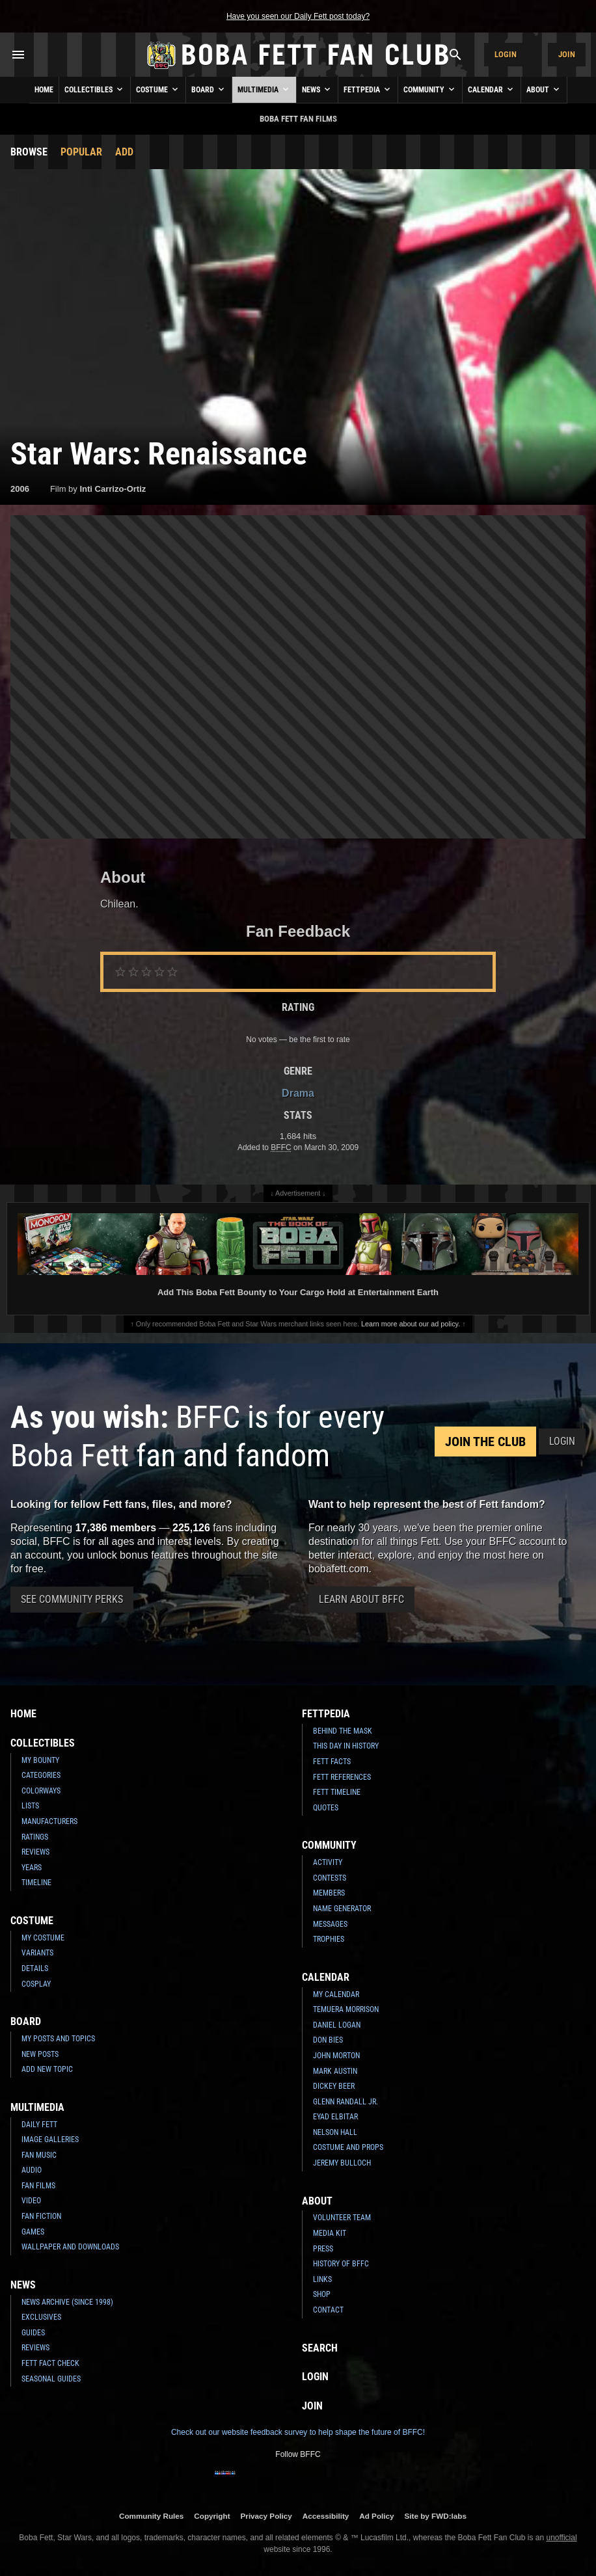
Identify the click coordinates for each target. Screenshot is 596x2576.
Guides (33, 2332)
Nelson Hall (335, 2132)
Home (43, 89)
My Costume (42, 1937)
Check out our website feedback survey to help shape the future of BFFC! (298, 2432)
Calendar (491, 89)
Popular (81, 152)
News (317, 89)
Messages (330, 1924)
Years (31, 1867)
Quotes (325, 1807)
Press (323, 2248)
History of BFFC (341, 2263)
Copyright (212, 2516)
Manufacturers (49, 1821)
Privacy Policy (266, 2516)
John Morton (336, 2055)
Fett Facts (332, 1761)
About (544, 89)
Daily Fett (39, 2124)
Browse (28, 152)
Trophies (328, 1939)
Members (329, 1893)
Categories (41, 1775)
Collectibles (94, 89)
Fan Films (38, 2185)
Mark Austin (335, 2071)
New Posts (40, 2054)
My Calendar (336, 1994)
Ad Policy (376, 2516)
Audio (31, 2170)
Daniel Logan (336, 2025)
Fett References (342, 1777)
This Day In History (346, 1746)
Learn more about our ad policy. (410, 1324)
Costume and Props (348, 2147)
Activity (327, 1862)
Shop (322, 2294)
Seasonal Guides (51, 2378)
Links (322, 2279)
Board (208, 89)
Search (320, 2348)
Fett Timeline (336, 1792)
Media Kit (329, 2233)
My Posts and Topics (58, 2038)
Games (32, 2231)
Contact (328, 2309)
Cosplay (36, 1984)
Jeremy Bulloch (342, 2162)
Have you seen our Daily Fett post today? (298, 16)
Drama (298, 1093)
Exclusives (41, 2317)
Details (34, 1968)
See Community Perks (72, 1599)
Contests (329, 1878)
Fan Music (39, 2155)
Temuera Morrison (346, 2009)
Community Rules (151, 2516)
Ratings (34, 1837)
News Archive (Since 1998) (67, 2302)
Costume (158, 89)
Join (566, 54)
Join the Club (485, 1441)
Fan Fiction (41, 2216)
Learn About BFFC (361, 1599)
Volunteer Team (342, 2217)
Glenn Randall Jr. (345, 2101)
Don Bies (328, 2040)
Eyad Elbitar (335, 2116)
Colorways (41, 1790)
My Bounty (40, 1760)
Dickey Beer (334, 2086)
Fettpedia (368, 89)
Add (124, 152)
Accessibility (326, 2516)
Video (31, 2200)
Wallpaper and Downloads (70, 2246)
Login (505, 54)
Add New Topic (47, 2069)
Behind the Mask (342, 1731)
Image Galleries (50, 2139)
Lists (30, 1805)
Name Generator (342, 1908)
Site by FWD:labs (436, 2516)
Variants (37, 1952)
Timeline (36, 1882)
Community (430, 89)
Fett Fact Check (50, 2363)
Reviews (35, 1852)
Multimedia (264, 89)
